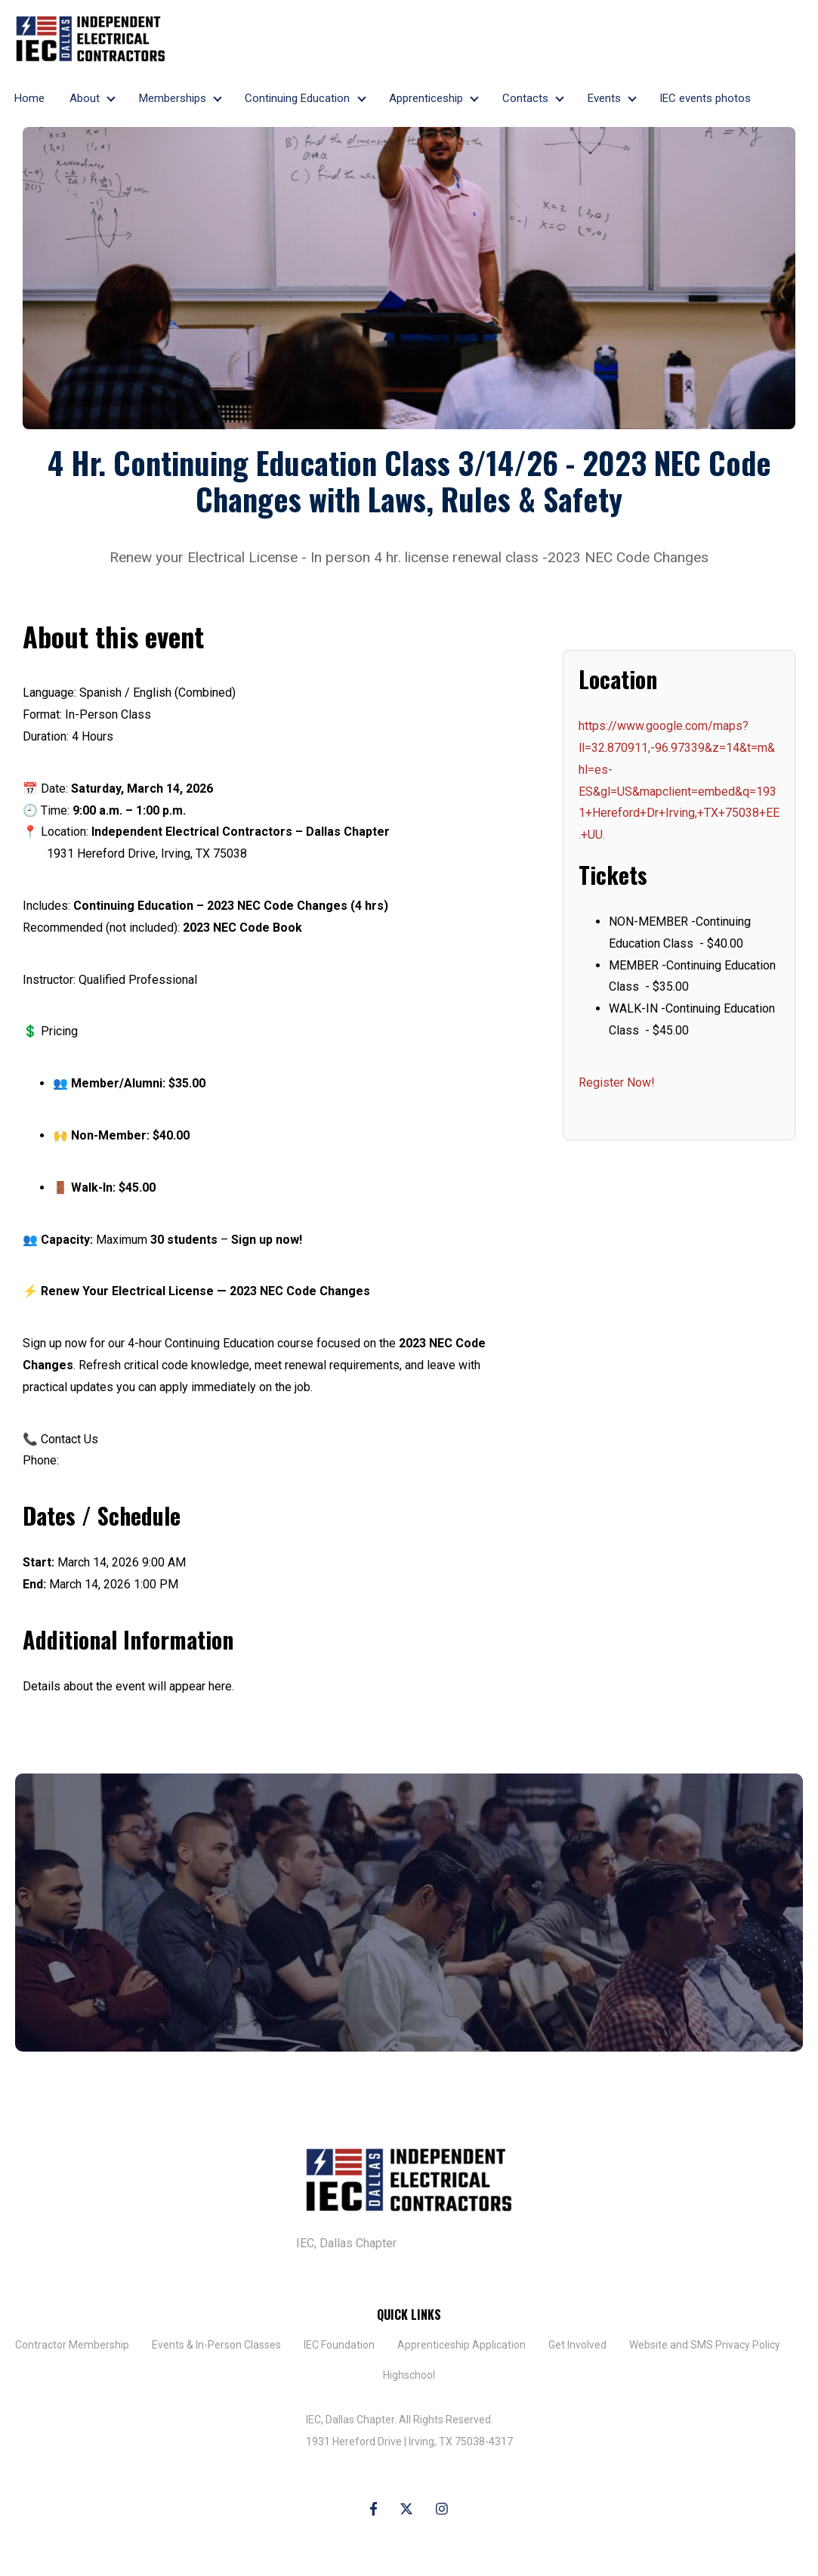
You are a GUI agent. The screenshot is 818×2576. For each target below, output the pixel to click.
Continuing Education (297, 98)
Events (604, 98)
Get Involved (577, 2345)
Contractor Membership (72, 2345)
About (84, 98)
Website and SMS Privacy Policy (704, 2345)
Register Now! (617, 1082)
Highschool (409, 2375)
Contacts (525, 98)
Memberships (172, 98)
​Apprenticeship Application (461, 2345)
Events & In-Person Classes (216, 2345)
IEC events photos (705, 98)
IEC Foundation (339, 2345)
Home (29, 98)
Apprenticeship (426, 98)
